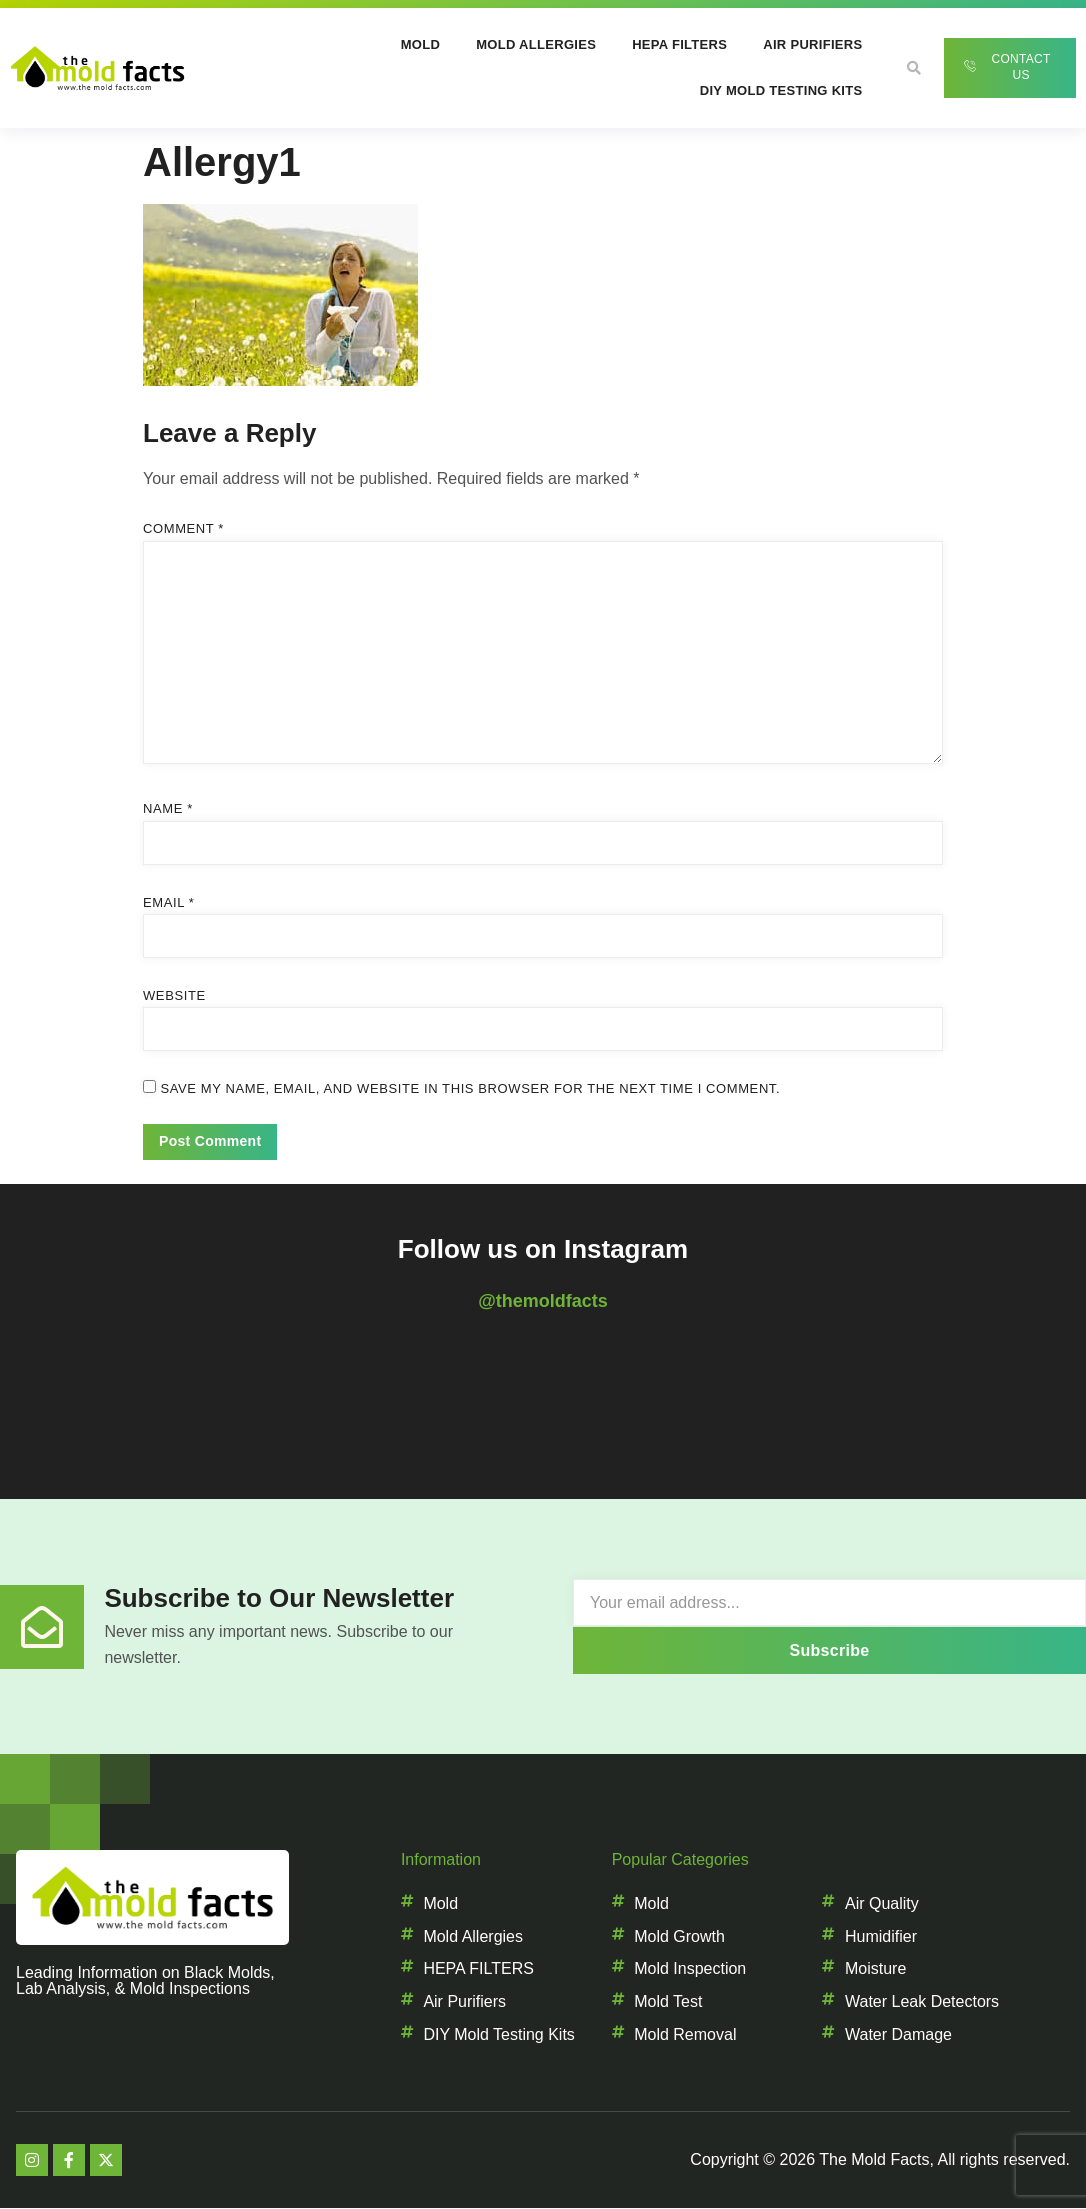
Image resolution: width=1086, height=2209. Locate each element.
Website (174, 995)
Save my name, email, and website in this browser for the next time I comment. (470, 1088)
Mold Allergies (536, 44)
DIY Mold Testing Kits (781, 90)
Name (168, 808)
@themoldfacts (543, 1301)
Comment (183, 528)
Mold (420, 44)
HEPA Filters (679, 44)
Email (168, 902)
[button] (914, 68)
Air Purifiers (812, 44)
